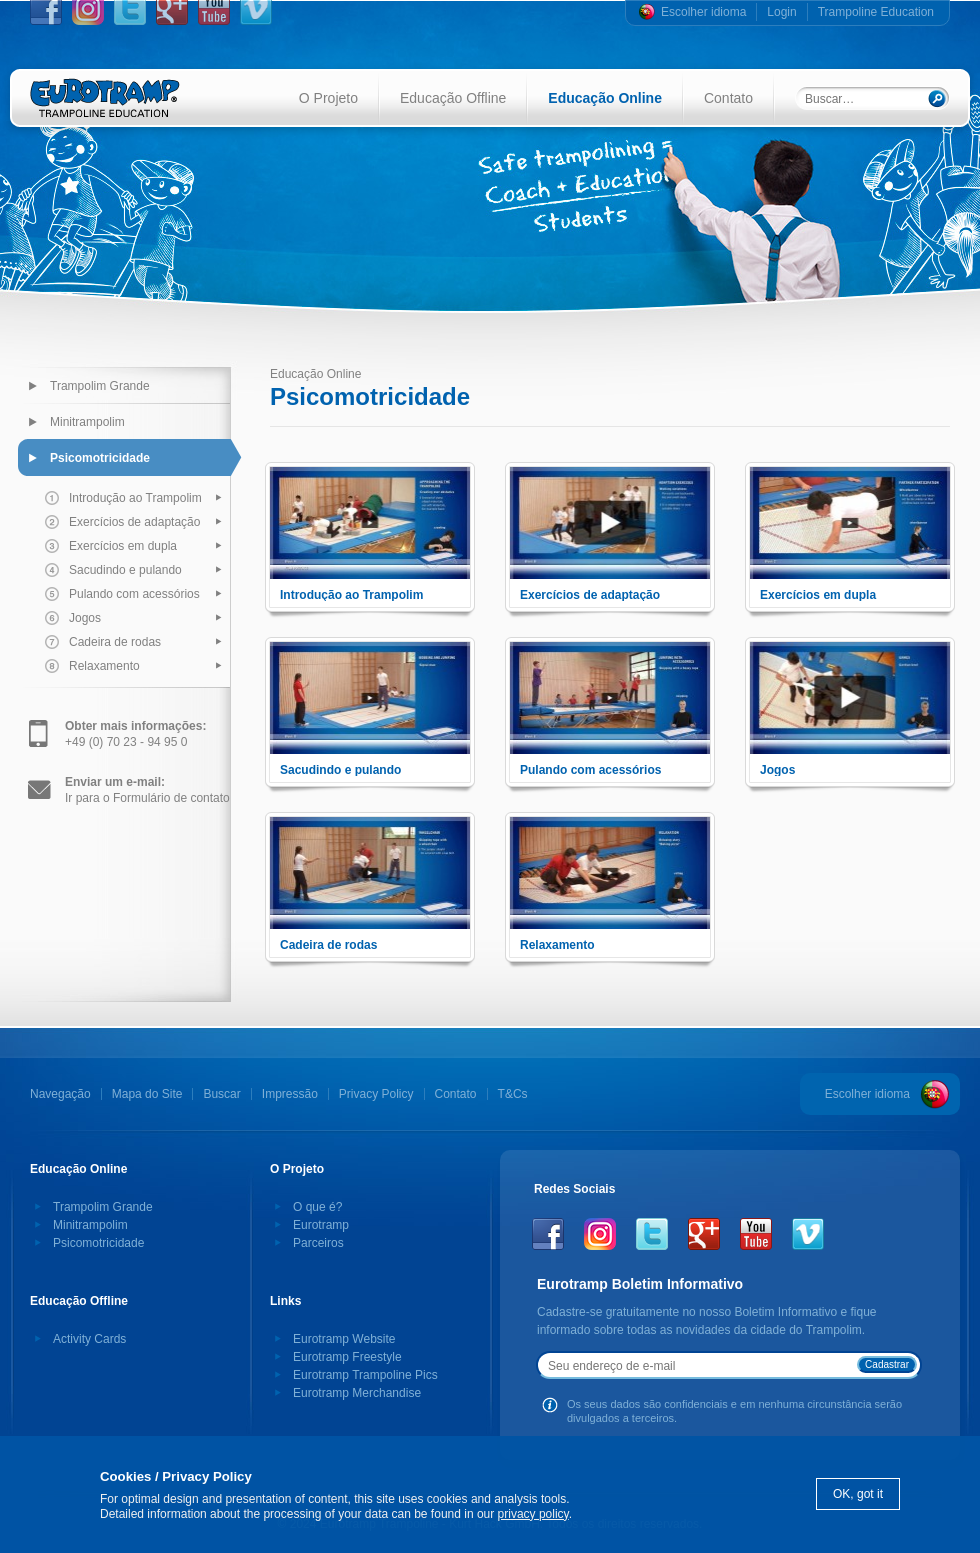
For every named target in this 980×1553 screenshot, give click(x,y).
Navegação (60, 1094)
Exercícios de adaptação (134, 522)
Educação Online (605, 98)
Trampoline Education (876, 12)
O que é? (317, 1207)
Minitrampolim (87, 422)
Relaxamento (104, 666)
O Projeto (328, 98)
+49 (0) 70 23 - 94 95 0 (135, 734)
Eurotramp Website (344, 1339)
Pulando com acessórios (134, 594)
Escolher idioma (703, 12)
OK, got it (858, 1494)
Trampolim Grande (100, 386)
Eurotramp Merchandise (357, 1393)
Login (781, 12)
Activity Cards (89, 1339)
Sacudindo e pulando (125, 570)
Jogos (85, 618)
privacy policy (533, 1514)
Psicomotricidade (100, 458)
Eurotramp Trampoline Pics (365, 1375)
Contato (728, 98)
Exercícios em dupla (123, 546)
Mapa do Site (147, 1094)
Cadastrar (887, 1364)
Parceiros (318, 1243)
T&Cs (513, 1094)
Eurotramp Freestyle (347, 1357)
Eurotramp (321, 1225)
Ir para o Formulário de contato (147, 790)
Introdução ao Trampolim (135, 498)
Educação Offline (453, 98)
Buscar (221, 1094)
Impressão (290, 1094)
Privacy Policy (376, 1094)
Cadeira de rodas (115, 642)
